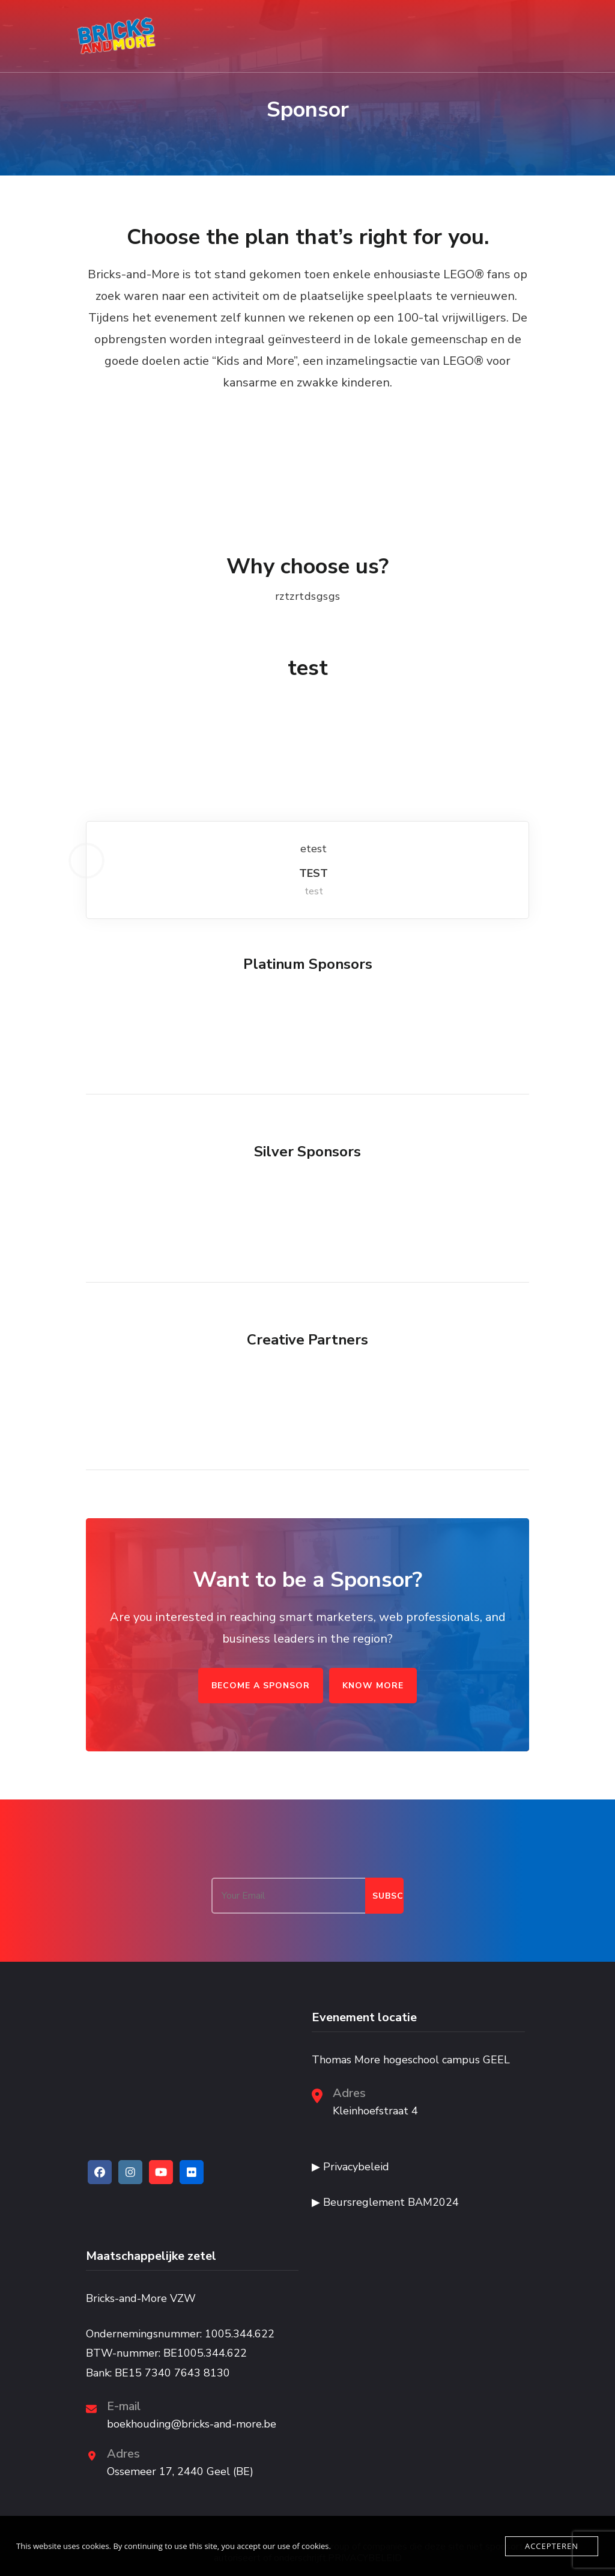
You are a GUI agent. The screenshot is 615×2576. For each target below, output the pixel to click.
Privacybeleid (356, 2166)
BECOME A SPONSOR (260, 1685)
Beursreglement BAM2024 (391, 2202)
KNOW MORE (373, 1685)
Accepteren (551, 2546)
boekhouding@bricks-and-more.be (191, 2424)
